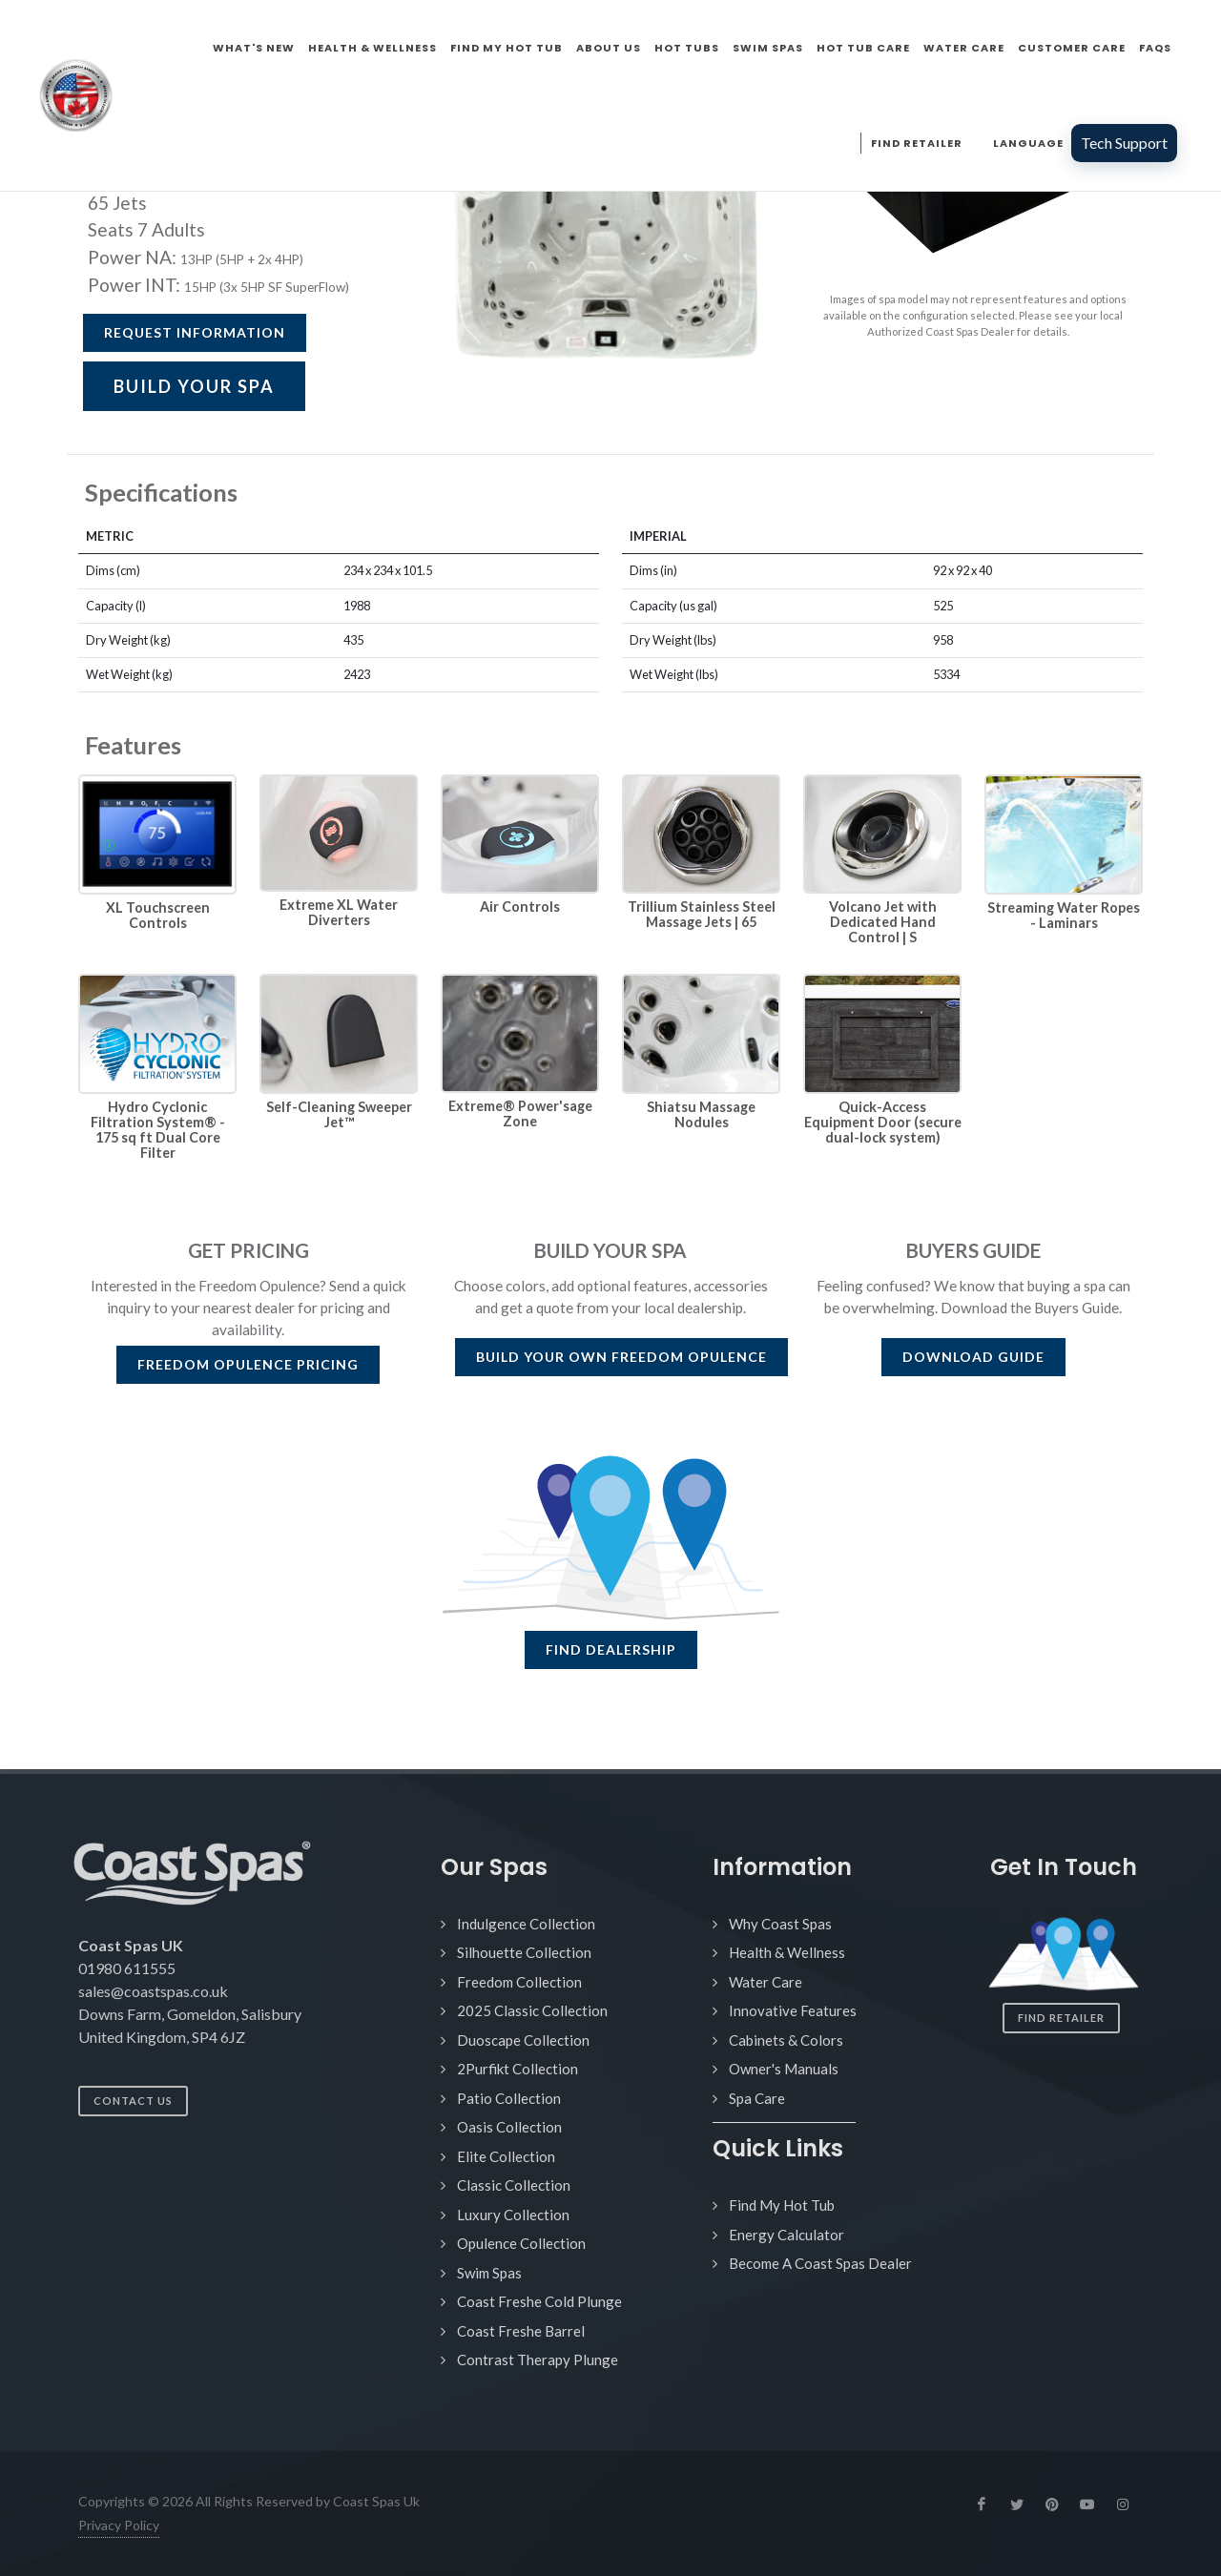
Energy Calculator (786, 2234)
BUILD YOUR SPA (194, 386)
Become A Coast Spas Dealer (820, 2263)
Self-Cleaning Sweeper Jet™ (339, 1114)
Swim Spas (489, 2272)
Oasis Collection (509, 2126)
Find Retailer (1061, 2017)
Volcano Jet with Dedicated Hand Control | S (883, 921)
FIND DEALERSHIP (611, 1649)
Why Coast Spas (780, 1923)
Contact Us (133, 2100)
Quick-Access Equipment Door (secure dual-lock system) (883, 1122)
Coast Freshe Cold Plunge (539, 2301)
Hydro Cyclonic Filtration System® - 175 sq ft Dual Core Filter (158, 1130)
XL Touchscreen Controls (158, 915)
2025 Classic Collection (532, 2010)
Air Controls (520, 906)
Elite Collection (506, 2156)
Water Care (765, 1981)
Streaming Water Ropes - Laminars (1063, 915)
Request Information (194, 332)
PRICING (248, 1364)
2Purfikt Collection (517, 2068)
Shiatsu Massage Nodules (701, 1114)
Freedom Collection (519, 1981)
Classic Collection (513, 2185)
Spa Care (757, 2098)
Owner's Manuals (783, 2068)
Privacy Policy (118, 2525)
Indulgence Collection (526, 1923)
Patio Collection (509, 2098)
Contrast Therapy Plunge (537, 2359)
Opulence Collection (521, 2243)
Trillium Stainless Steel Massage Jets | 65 (702, 914)
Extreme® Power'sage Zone (520, 1113)
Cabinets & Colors (786, 2040)
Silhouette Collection (524, 1952)
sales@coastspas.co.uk (153, 1991)
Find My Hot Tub (782, 2205)
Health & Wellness (787, 1952)
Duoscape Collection (523, 2040)
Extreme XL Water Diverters (338, 912)
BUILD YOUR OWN (621, 1357)
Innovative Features (793, 2010)
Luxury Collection (513, 2214)
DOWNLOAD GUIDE (973, 1357)
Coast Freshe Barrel (521, 2330)
